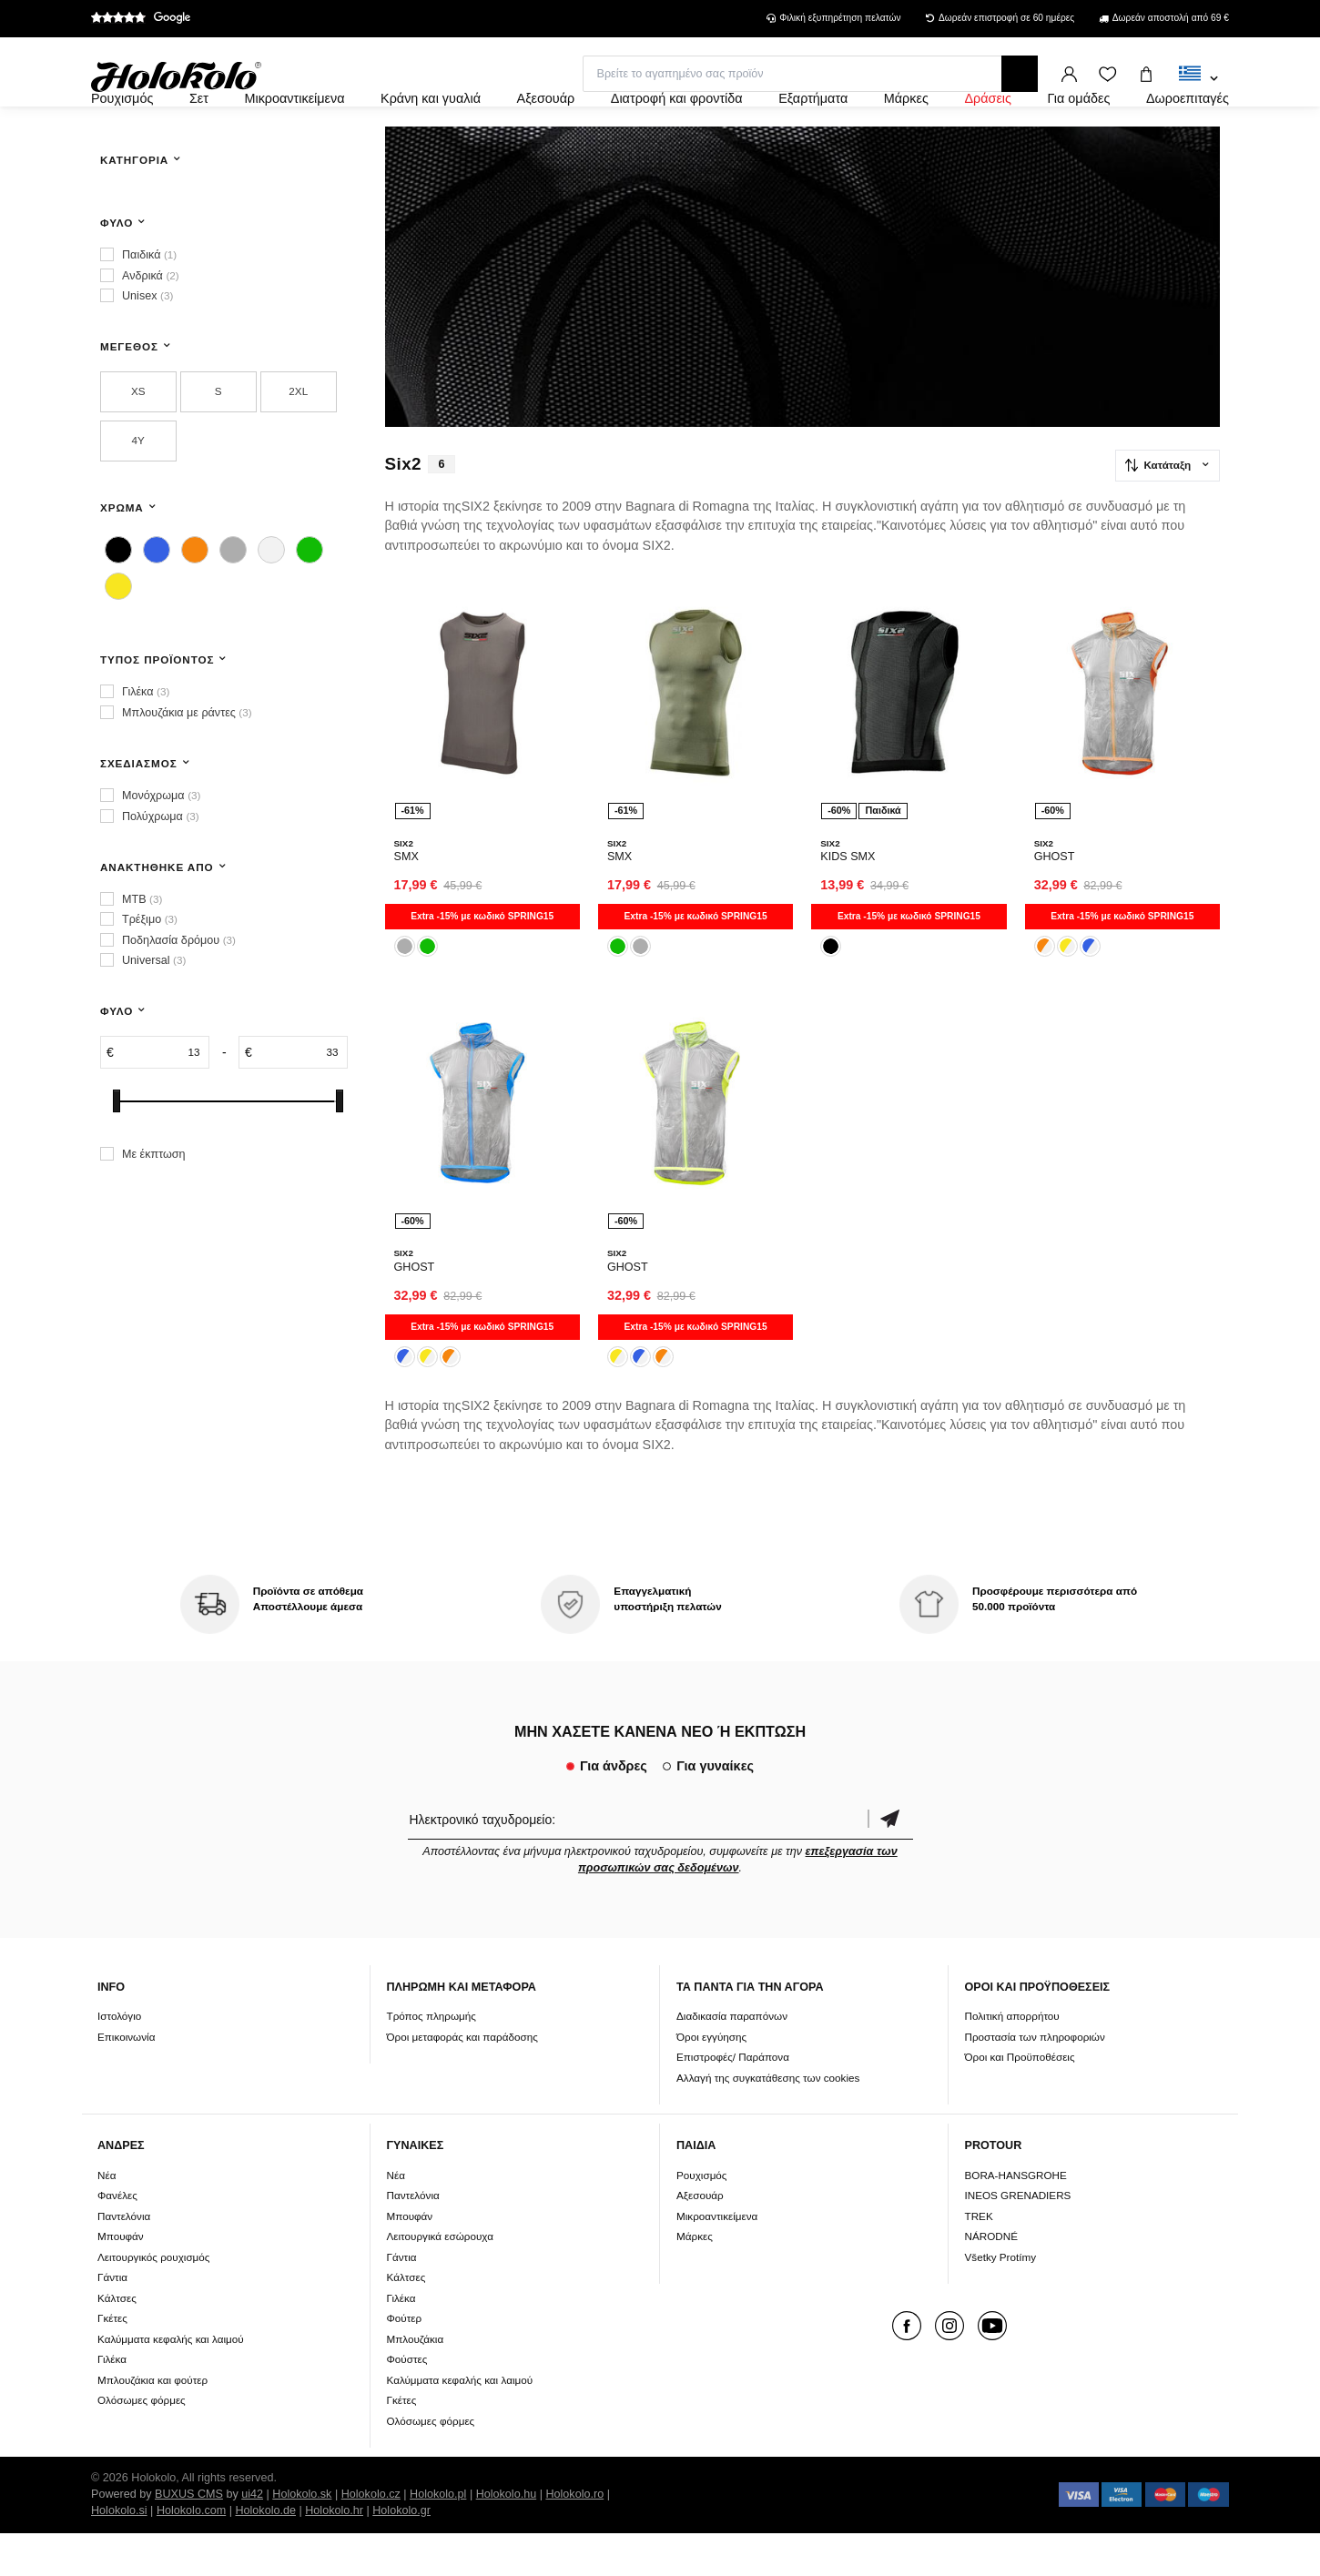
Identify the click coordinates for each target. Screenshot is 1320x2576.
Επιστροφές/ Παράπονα (732, 2099)
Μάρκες (694, 2279)
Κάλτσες (117, 2341)
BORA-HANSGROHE (1016, 2218)
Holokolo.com (191, 2553)
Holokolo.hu (506, 2536)
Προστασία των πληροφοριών (1035, 2079)
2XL (298, 440)
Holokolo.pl (438, 2536)
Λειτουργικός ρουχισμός (153, 2300)
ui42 (252, 2536)
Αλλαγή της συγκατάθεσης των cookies (767, 2120)
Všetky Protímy (1001, 2300)
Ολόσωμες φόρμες (141, 2443)
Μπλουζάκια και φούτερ (152, 2423)
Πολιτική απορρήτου (1012, 2058)
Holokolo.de (265, 2553)
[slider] (116, 1150)
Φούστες (407, 2402)
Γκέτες (112, 2361)
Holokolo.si (119, 2553)
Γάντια (112, 2320)
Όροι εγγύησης (711, 2079)
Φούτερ (404, 2361)
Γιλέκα (112, 2402)
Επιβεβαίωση (890, 1861)
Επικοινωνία (126, 2079)
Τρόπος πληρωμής (431, 2058)
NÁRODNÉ (991, 2279)
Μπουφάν (120, 2279)
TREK (979, 2259)
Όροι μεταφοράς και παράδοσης (462, 2079)
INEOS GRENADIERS (1018, 2238)
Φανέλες (117, 2238)
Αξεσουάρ (700, 2238)
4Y (138, 489)
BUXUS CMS (189, 2536)
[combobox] (1198, 79)
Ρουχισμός (701, 2218)
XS (138, 440)
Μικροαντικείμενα (716, 2259)
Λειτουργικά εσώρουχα (440, 2279)
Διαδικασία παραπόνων (731, 2058)
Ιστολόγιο (119, 2058)
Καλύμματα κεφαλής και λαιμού (170, 2382)
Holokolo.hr (334, 2553)
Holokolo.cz (371, 2536)
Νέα (106, 2218)
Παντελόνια (123, 2259)
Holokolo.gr (401, 2553)
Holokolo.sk (301, 2536)
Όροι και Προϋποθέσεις (1020, 2099)
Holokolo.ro (574, 2536)
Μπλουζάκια (415, 2382)
